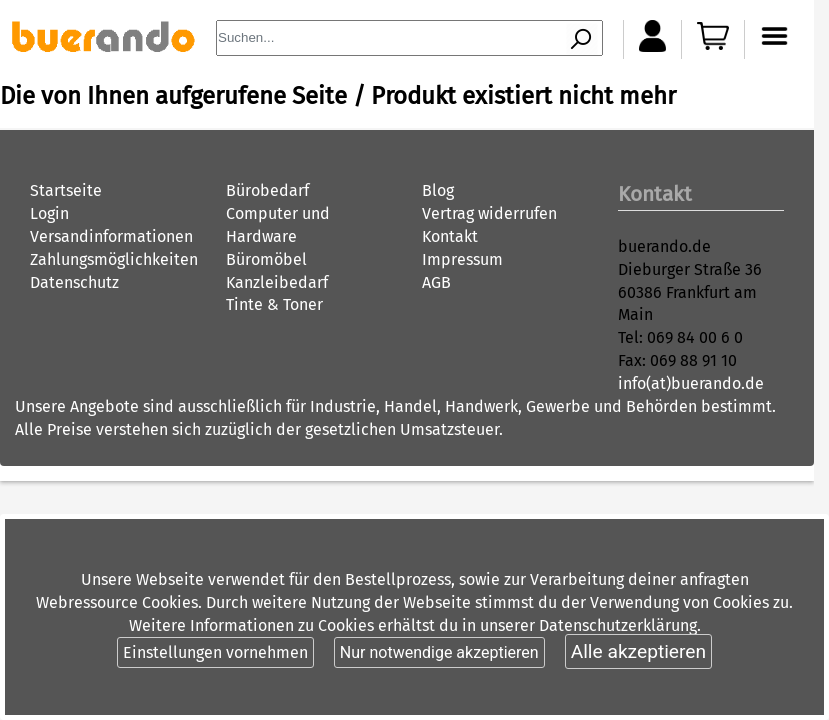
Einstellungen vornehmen (215, 652)
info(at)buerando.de (691, 383)
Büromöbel (266, 259)
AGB (436, 282)
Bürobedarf (267, 190)
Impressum (462, 259)
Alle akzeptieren (638, 651)
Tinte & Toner (274, 304)
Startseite (66, 190)
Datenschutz (74, 282)
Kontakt (450, 236)
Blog (438, 190)
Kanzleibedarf (277, 282)
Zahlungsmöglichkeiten (114, 259)
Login (49, 213)
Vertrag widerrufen (489, 213)
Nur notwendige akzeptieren (439, 652)
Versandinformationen (111, 236)
